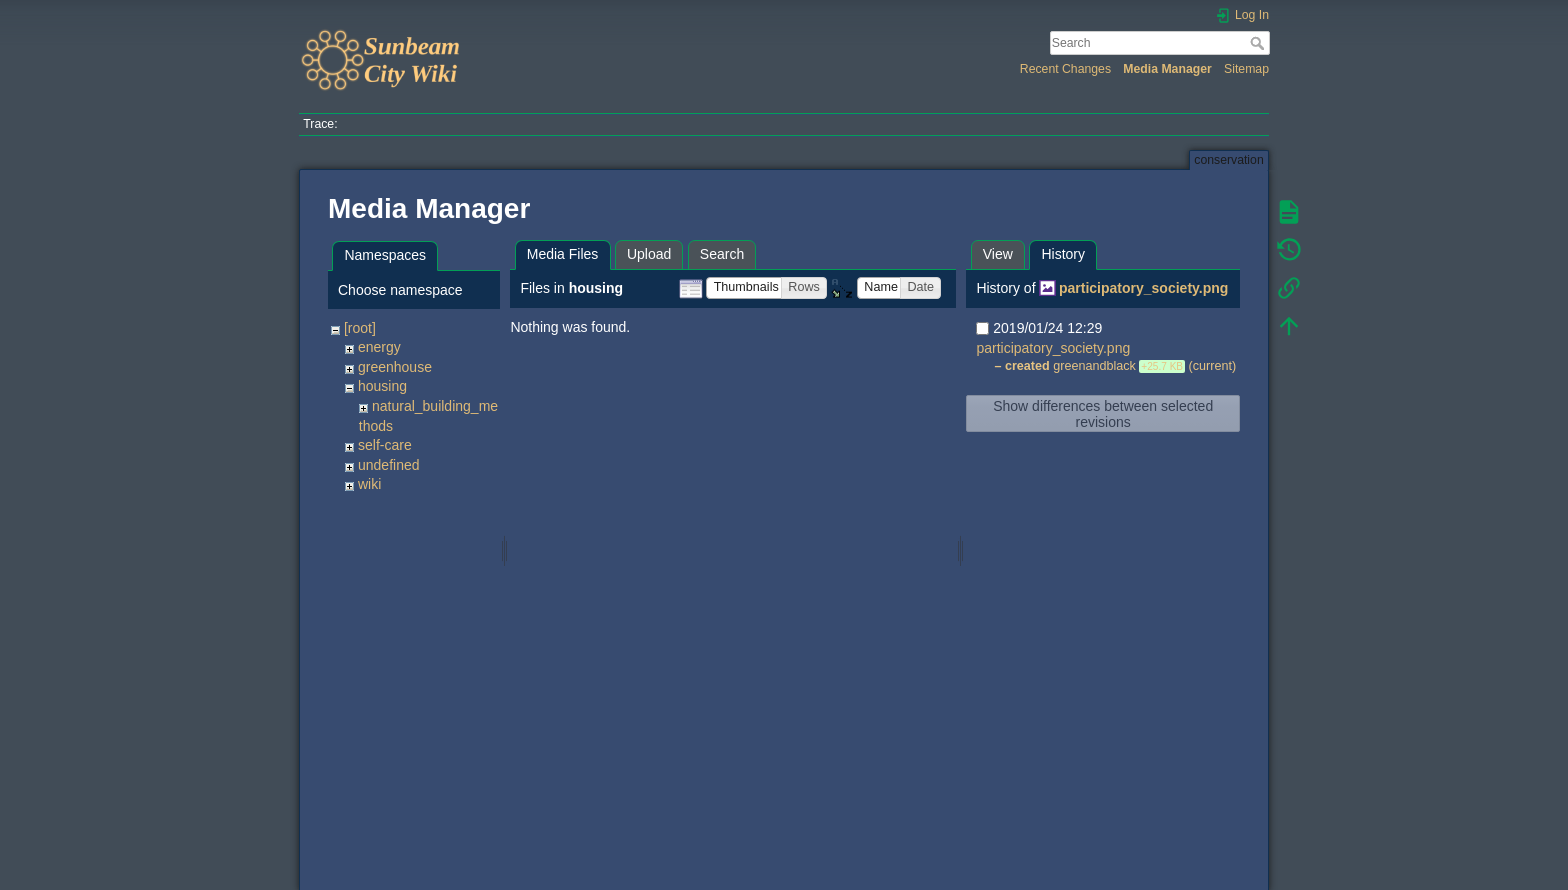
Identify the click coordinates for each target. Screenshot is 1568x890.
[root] (360, 328)
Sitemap (1246, 69)
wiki (369, 484)
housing (382, 386)
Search (1259, 43)
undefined (389, 465)
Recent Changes (1065, 69)
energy (379, 347)
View (998, 254)
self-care (385, 445)
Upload (649, 254)
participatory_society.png (1143, 288)
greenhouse (395, 367)
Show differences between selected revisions (1103, 414)
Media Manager (1167, 69)
